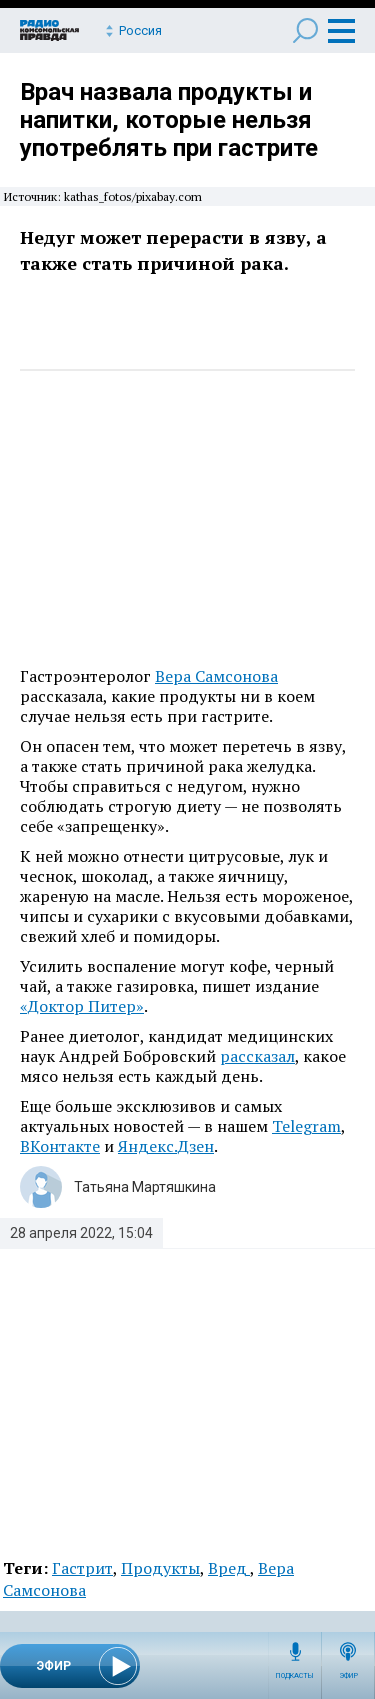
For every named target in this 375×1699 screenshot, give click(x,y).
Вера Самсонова (216, 676)
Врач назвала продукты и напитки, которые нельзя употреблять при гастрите (169, 120)
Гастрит (82, 1568)
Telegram (306, 1126)
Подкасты (295, 1676)
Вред (229, 1568)
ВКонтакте (60, 1146)
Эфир (348, 1676)
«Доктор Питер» (82, 1006)
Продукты (160, 1568)
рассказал (257, 1056)
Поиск (305, 30)
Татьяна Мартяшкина (145, 1187)
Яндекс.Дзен (166, 1146)
